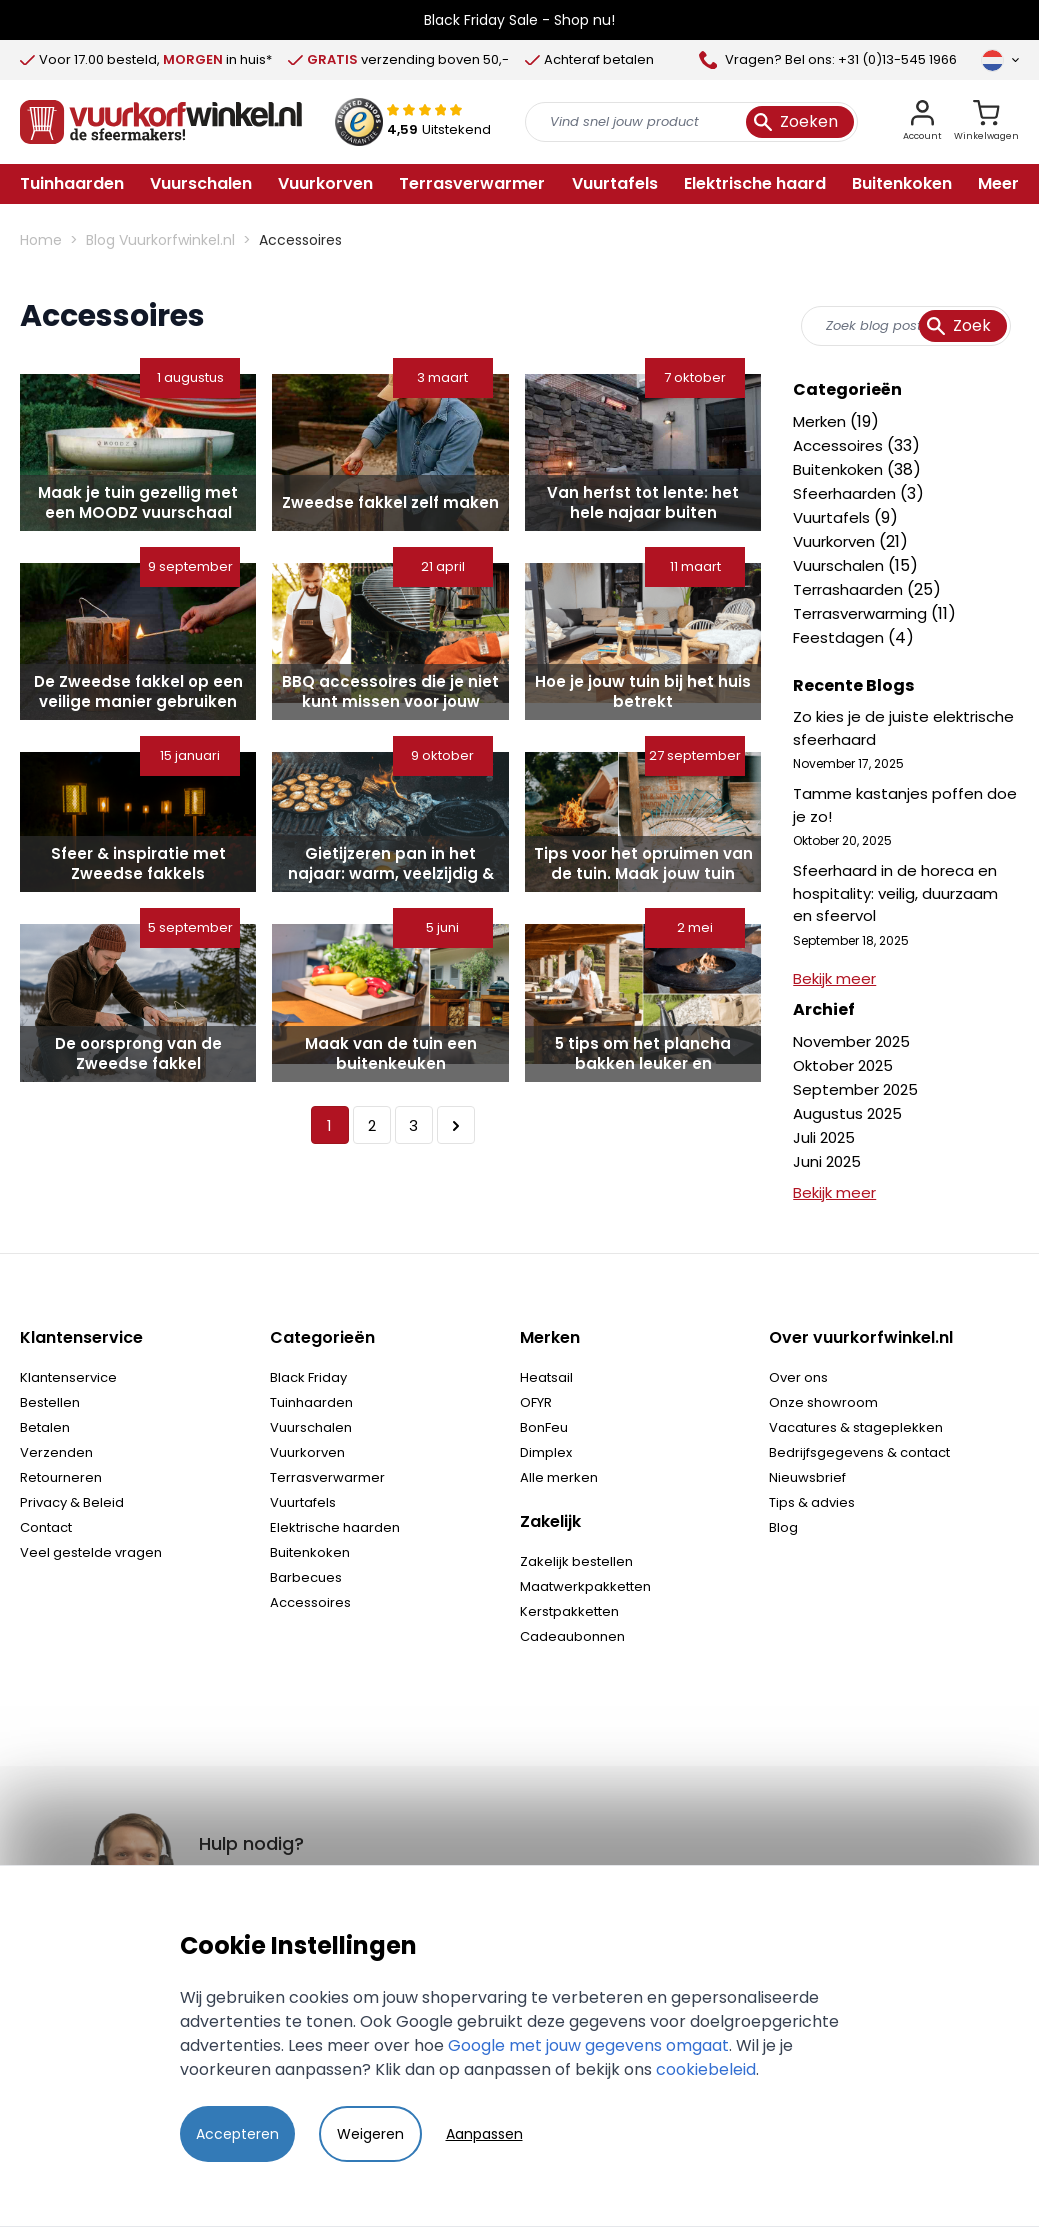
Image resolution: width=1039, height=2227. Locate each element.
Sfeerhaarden (846, 493)
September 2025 (855, 1089)
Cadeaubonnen (572, 1636)
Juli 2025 (824, 1137)
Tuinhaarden (311, 1402)
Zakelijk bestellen (576, 1561)
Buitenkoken (840, 469)
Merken (821, 421)
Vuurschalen (840, 565)
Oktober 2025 (843, 1065)
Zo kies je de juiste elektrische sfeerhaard (903, 728)
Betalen (45, 1427)
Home (41, 240)
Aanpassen (484, 2134)
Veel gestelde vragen (91, 1552)
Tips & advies (812, 1502)
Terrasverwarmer (327, 1477)
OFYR (536, 1402)
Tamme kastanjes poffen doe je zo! (905, 805)
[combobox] (906, 326)
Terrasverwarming (862, 613)
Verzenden (56, 1452)
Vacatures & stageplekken (856, 1427)
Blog (783, 1527)
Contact (46, 1527)
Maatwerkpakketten (585, 1586)
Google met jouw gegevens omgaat (588, 2045)
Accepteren (237, 2134)
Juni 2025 (827, 1161)
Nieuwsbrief (807, 1477)
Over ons (798, 1377)
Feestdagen (840, 637)
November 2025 (851, 1041)
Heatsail (546, 1377)
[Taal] (1000, 60)
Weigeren (370, 2134)
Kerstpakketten (569, 1611)
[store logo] (161, 122)
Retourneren (61, 1477)
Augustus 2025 (847, 1113)
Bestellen (50, 1402)
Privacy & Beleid (72, 1502)
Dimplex (546, 1452)
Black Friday (308, 1377)
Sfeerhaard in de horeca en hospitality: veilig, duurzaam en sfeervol (895, 893)
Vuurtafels (833, 517)
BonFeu (544, 1427)
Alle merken (559, 1477)
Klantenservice (68, 1377)
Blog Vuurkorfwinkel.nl (160, 240)
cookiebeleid (706, 2069)
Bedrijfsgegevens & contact (859, 1452)
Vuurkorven (836, 541)
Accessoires (840, 445)
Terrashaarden (850, 589)
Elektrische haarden (335, 1527)
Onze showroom (823, 1402)
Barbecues (306, 1577)
